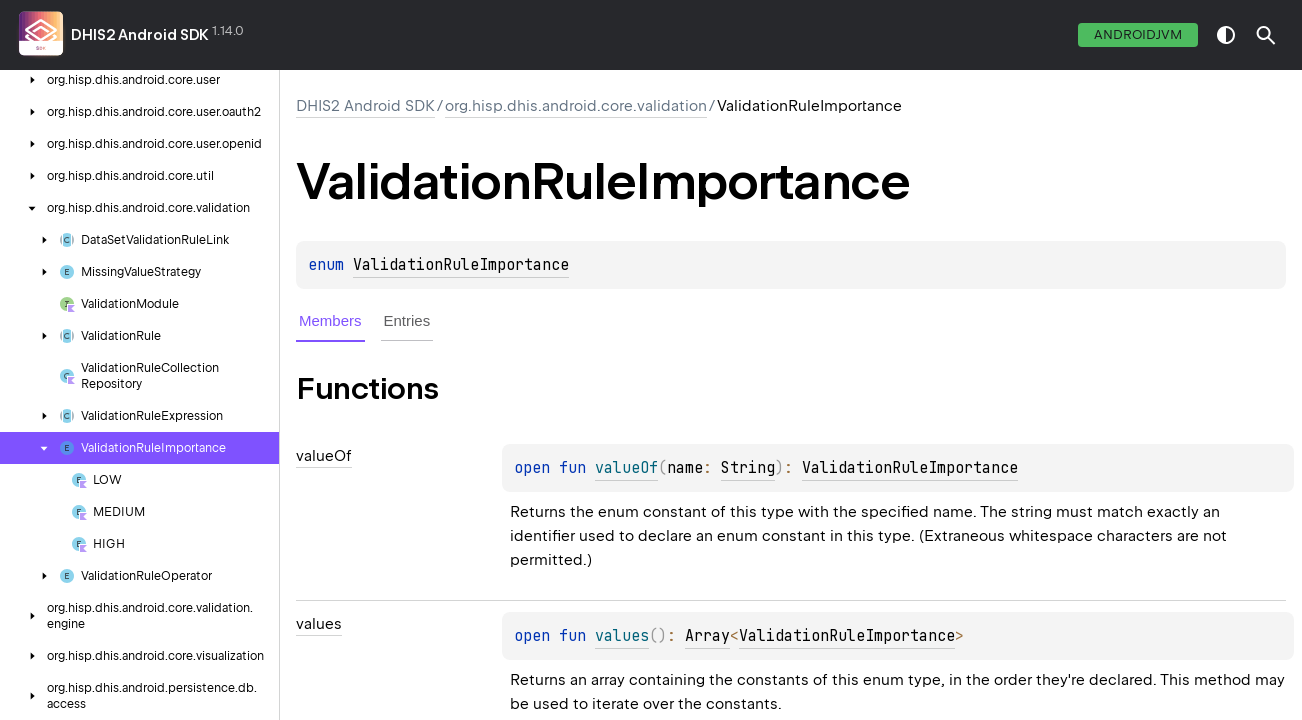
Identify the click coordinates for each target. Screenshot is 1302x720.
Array (707, 636)
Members (330, 320)
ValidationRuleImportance (461, 265)
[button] (1266, 35)
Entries (407, 320)
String (748, 468)
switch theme (1226, 35)
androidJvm (1138, 34)
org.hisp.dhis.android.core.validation (576, 106)
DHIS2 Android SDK (140, 35)
